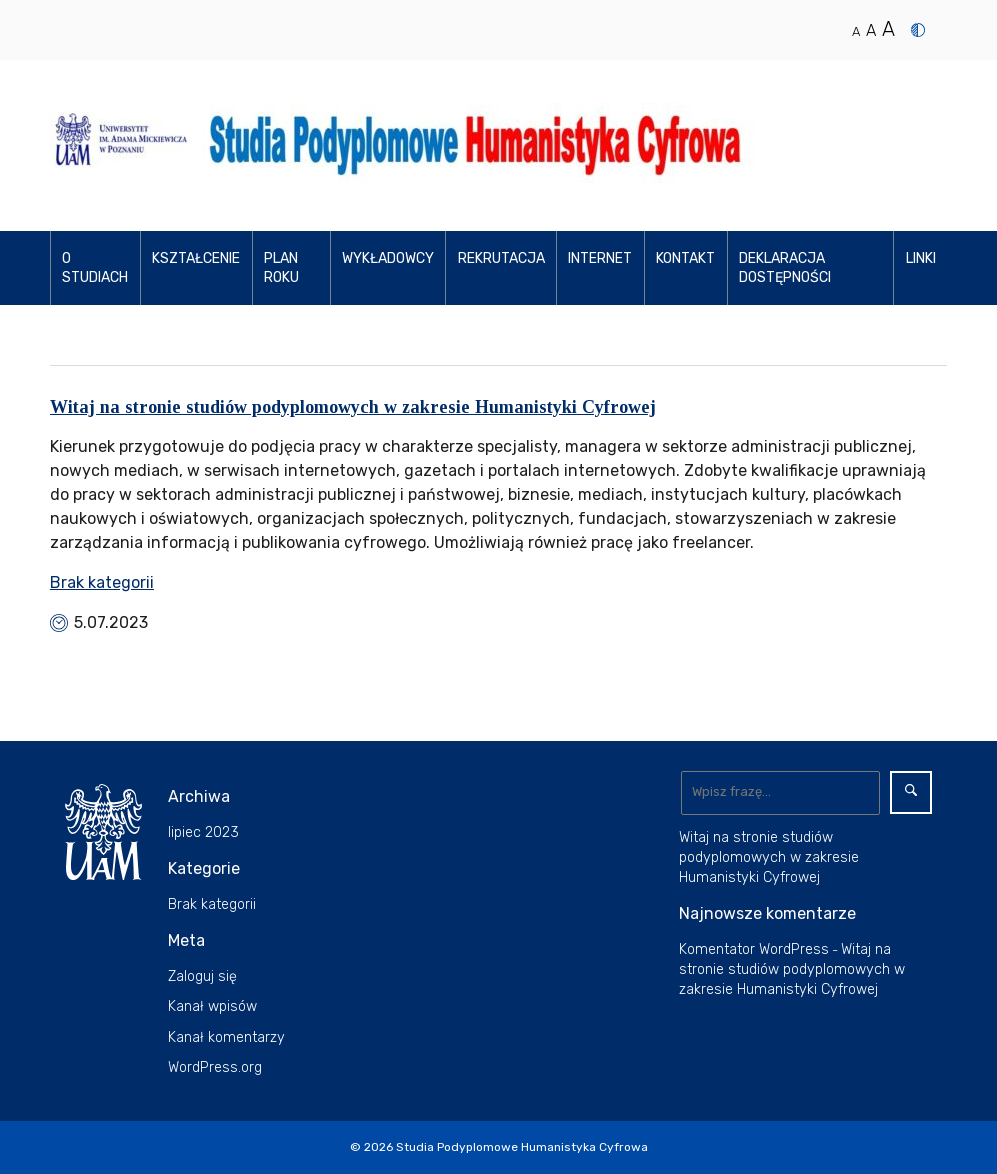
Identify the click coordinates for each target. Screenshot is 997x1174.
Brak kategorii (102, 582)
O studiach (95, 268)
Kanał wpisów (212, 1006)
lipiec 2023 (203, 832)
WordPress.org (215, 1067)
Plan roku (281, 268)
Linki (921, 258)
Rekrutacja (501, 258)
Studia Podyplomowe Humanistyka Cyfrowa (522, 1147)
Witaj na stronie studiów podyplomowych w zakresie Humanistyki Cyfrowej (353, 407)
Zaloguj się (202, 976)
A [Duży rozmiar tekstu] (888, 29)
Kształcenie (196, 258)
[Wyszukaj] (780, 793)
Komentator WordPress (754, 949)
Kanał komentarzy (226, 1037)
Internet (600, 258)
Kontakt (685, 258)
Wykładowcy (388, 258)
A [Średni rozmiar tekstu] (871, 30)
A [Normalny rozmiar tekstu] (856, 31)
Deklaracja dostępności (785, 268)
